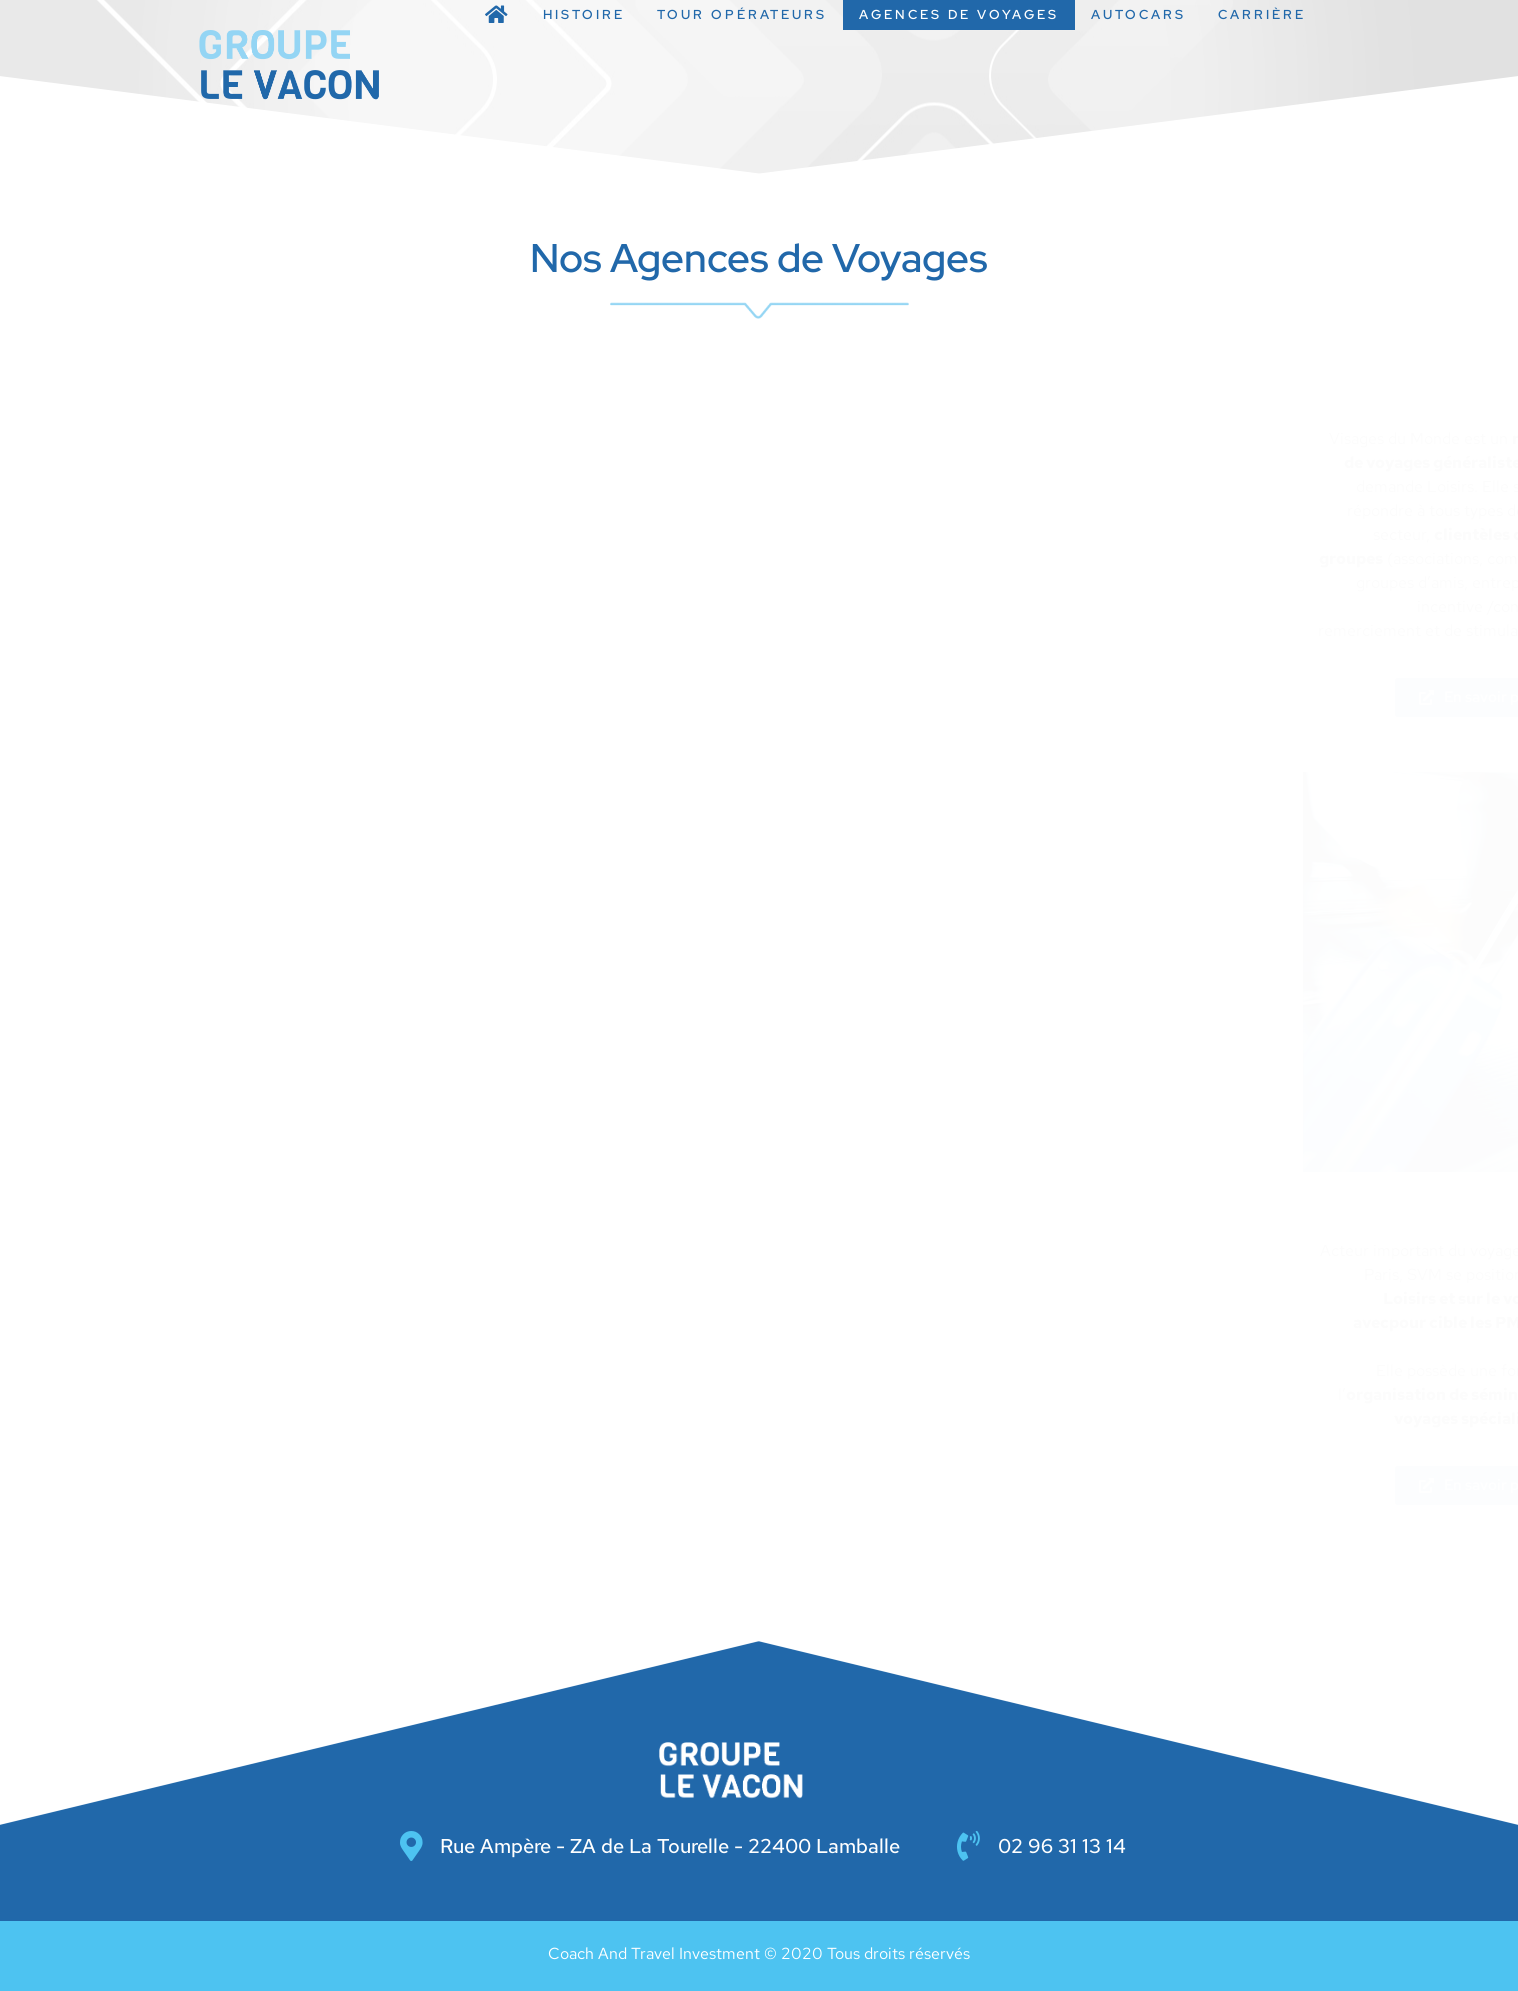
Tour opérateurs (742, 14)
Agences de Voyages (959, 14)
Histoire (584, 14)
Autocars (1138, 14)
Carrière (1262, 14)
